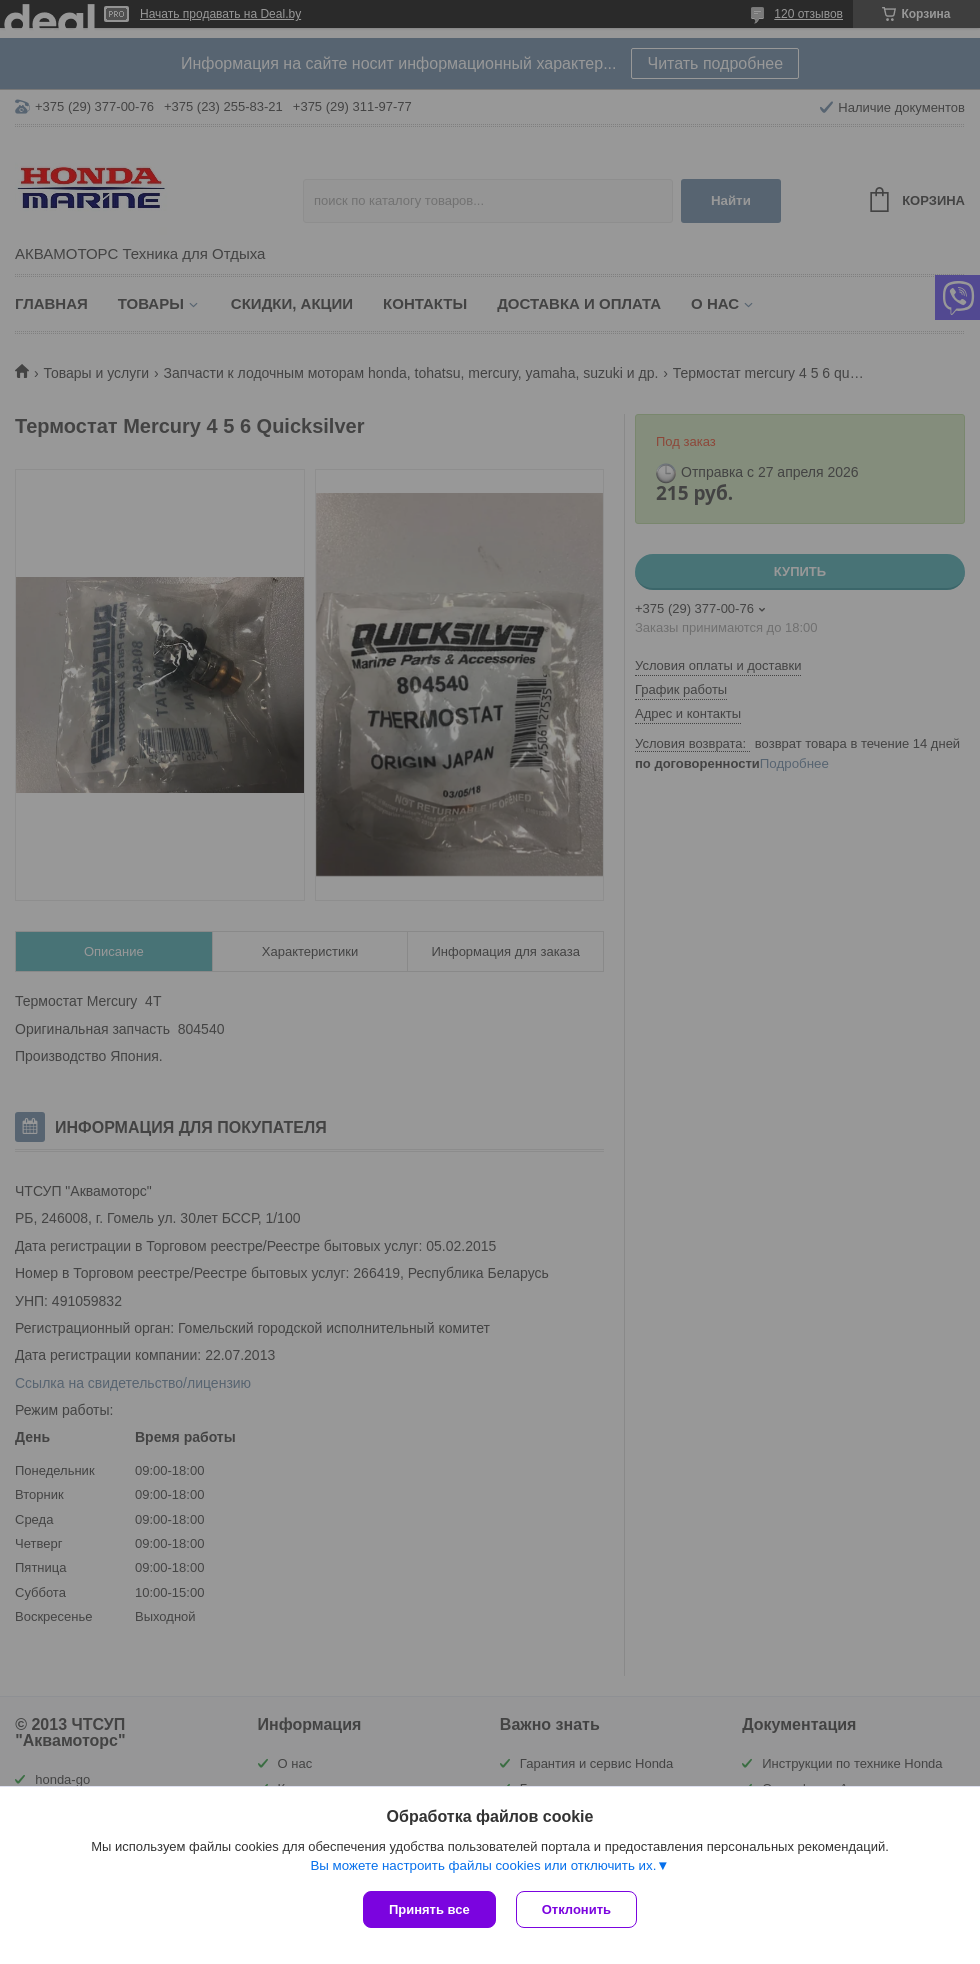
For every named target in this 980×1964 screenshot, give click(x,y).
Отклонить (576, 1909)
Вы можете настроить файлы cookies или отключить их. (483, 1865)
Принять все (429, 1909)
